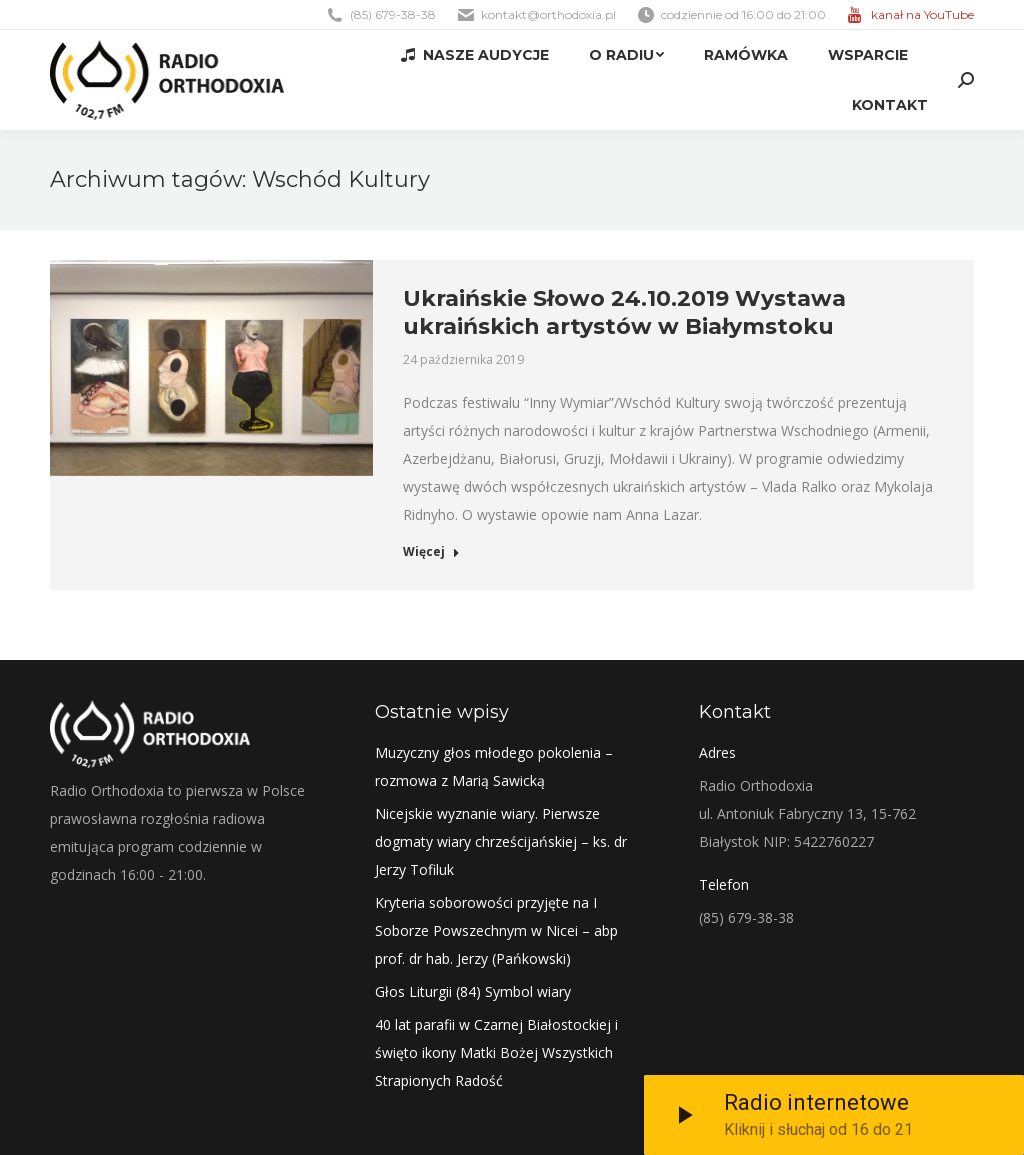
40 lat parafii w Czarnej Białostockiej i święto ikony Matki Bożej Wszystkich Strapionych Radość (496, 1052)
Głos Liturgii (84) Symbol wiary (473, 991)
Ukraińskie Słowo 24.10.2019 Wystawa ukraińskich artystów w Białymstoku (624, 312)
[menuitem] (475, 55)
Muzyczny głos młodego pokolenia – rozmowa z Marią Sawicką (494, 766)
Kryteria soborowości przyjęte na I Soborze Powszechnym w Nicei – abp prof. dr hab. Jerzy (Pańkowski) (496, 930)
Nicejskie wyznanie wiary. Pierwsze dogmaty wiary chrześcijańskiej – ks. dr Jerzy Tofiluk (501, 841)
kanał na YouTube (922, 14)
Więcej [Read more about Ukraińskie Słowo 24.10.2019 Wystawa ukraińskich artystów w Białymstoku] (431, 552)
